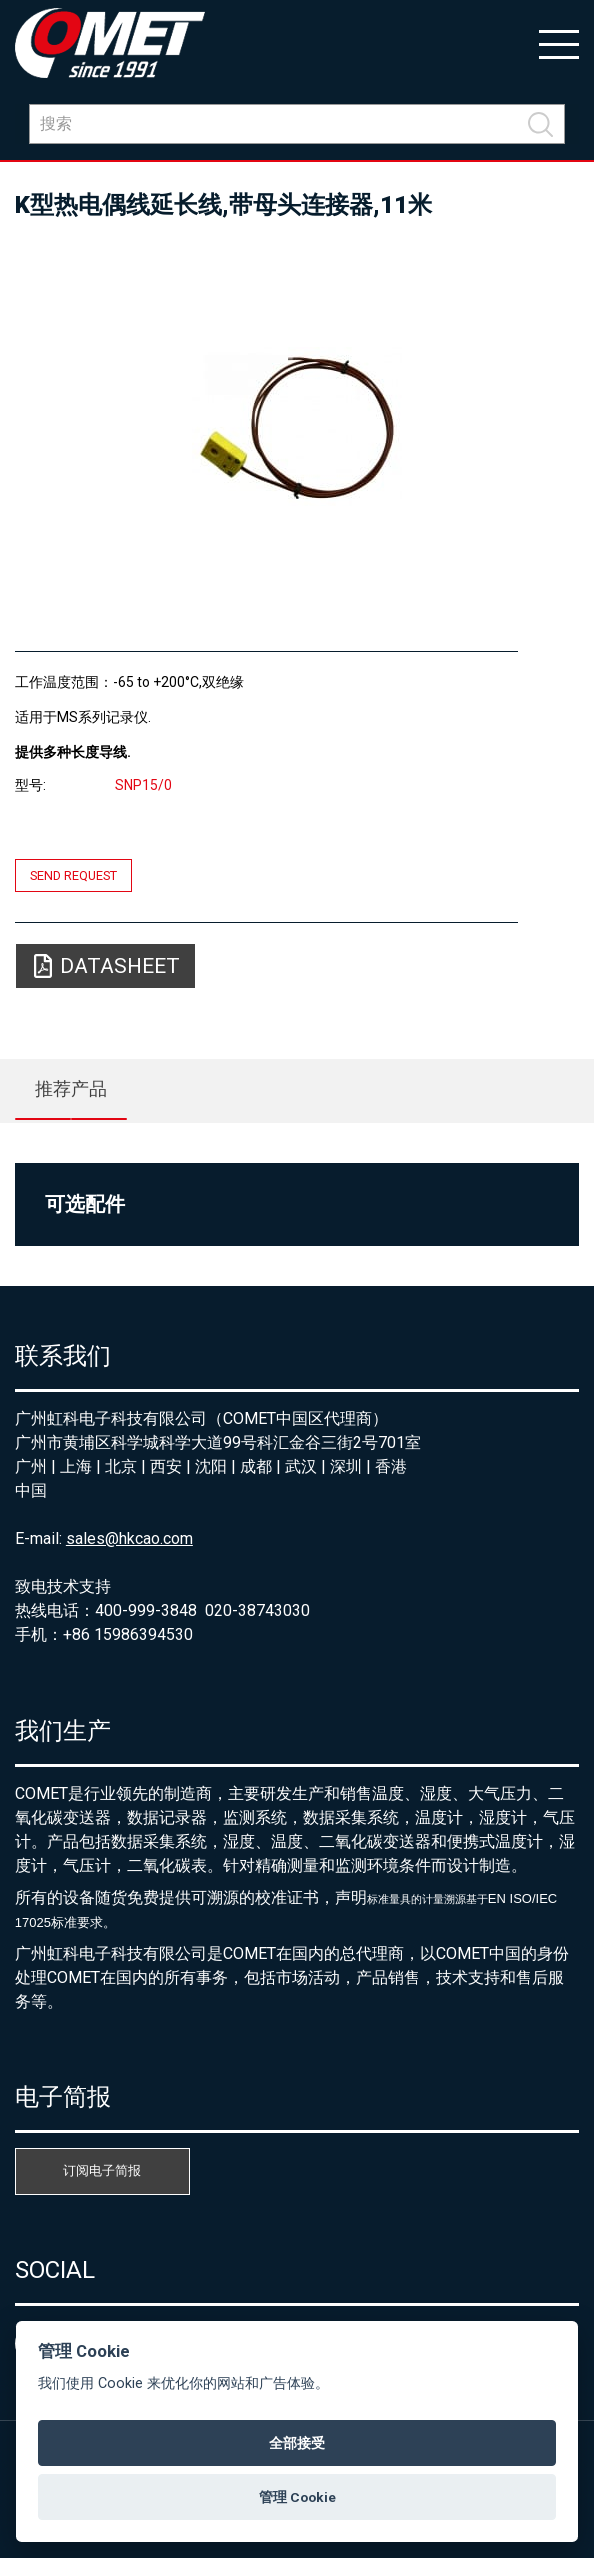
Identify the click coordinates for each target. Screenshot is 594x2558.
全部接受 (297, 2443)
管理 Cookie (297, 2497)
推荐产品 (71, 1088)
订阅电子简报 (102, 2170)
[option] (297, 426)
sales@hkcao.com (129, 1538)
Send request (73, 875)
